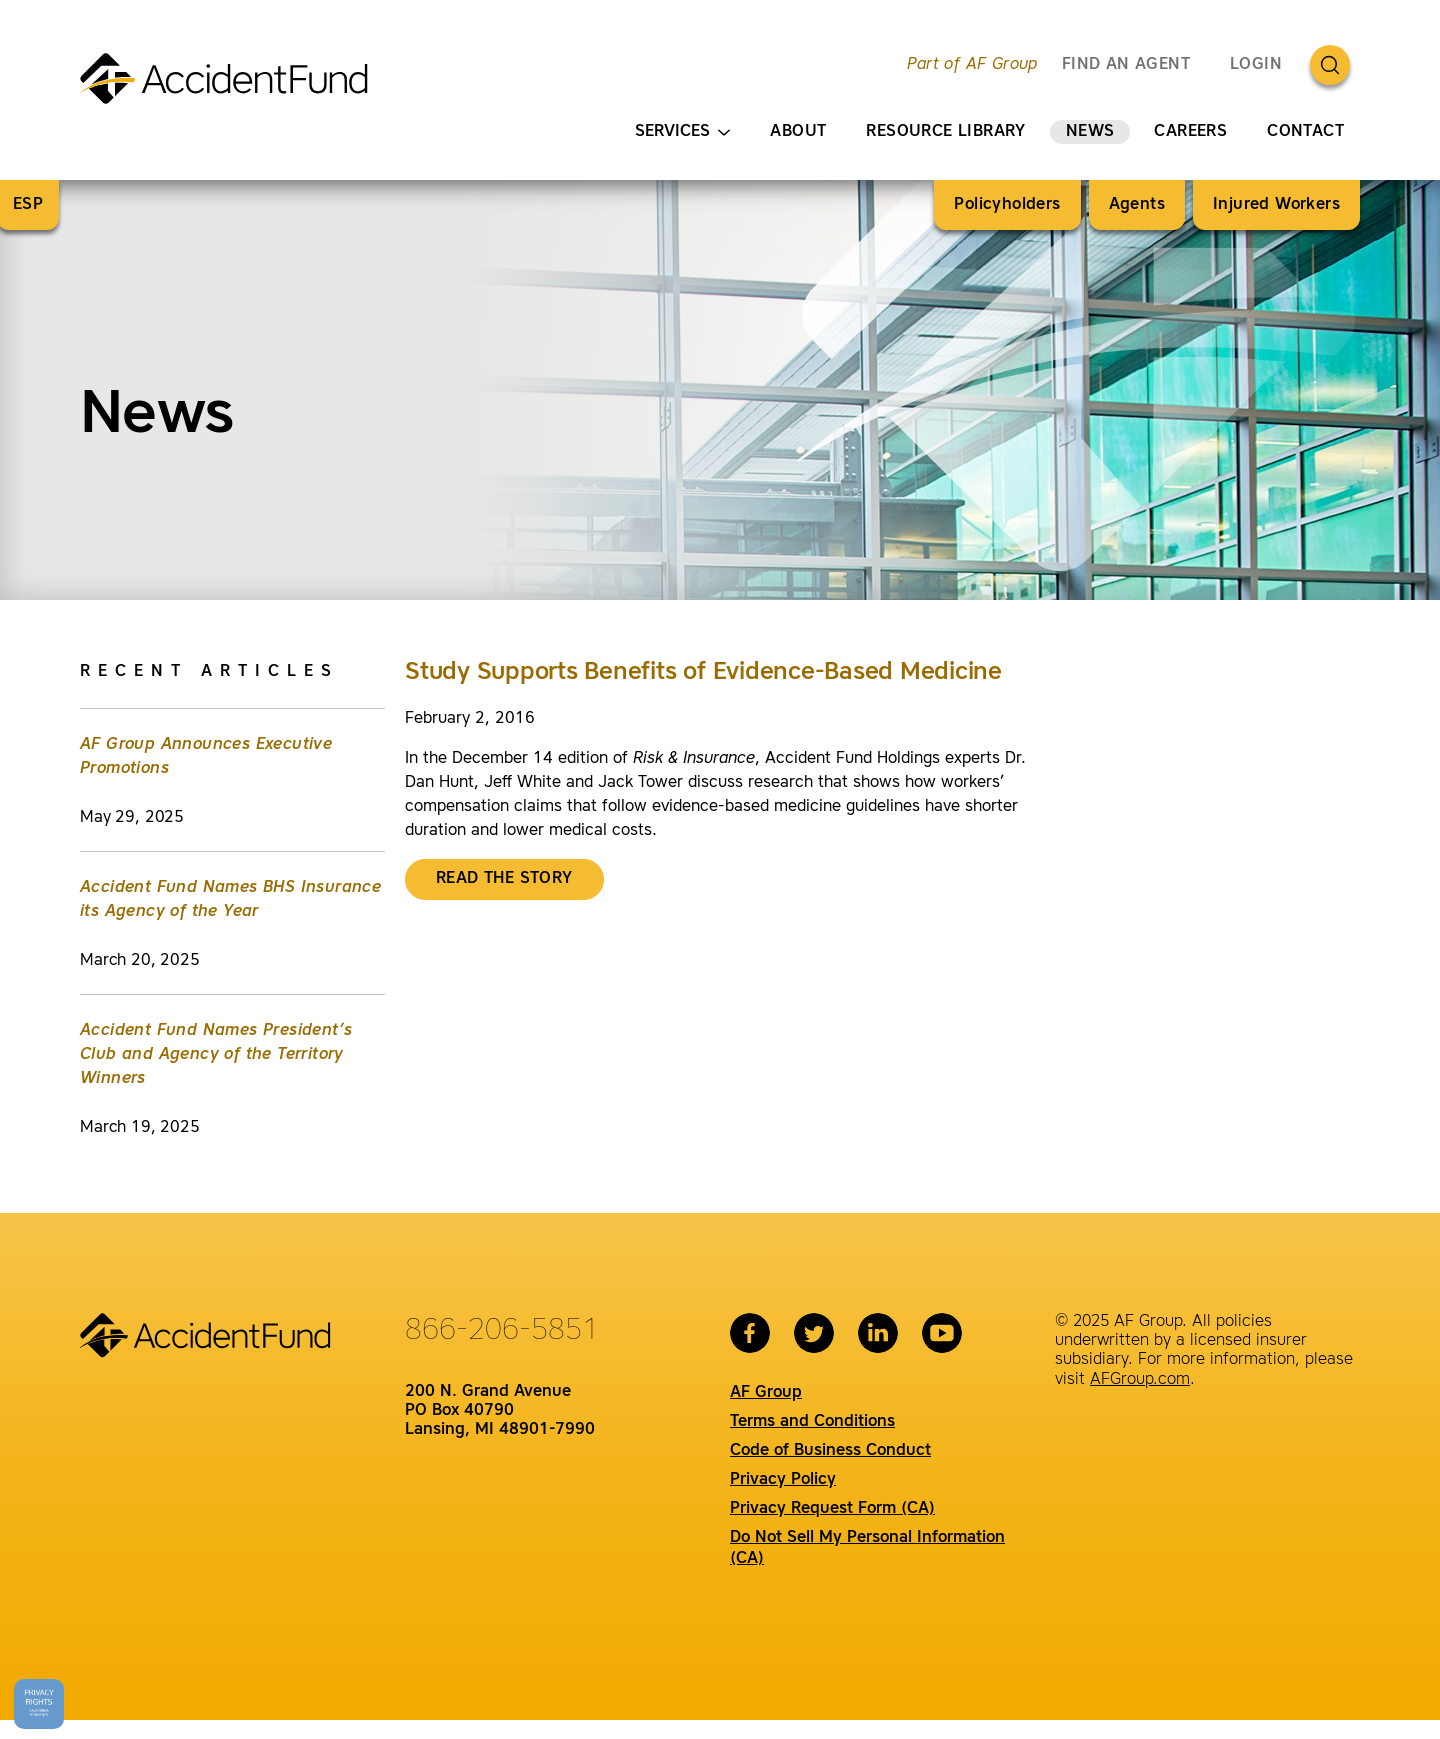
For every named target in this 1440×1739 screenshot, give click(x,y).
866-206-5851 (502, 1331)
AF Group (766, 1393)
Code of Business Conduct (830, 1451)
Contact (1305, 132)
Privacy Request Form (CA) (832, 1509)
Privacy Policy (783, 1480)
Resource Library (945, 132)
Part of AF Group (972, 65)
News (1090, 132)
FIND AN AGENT (1126, 65)
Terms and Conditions (812, 1422)
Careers (1190, 132)
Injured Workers (1276, 205)
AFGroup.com (1140, 1380)
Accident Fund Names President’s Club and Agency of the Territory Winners (216, 1055)
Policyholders (1007, 205)
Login (1256, 65)
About (798, 132)
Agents (1137, 205)
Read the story (504, 879)
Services (682, 132)
